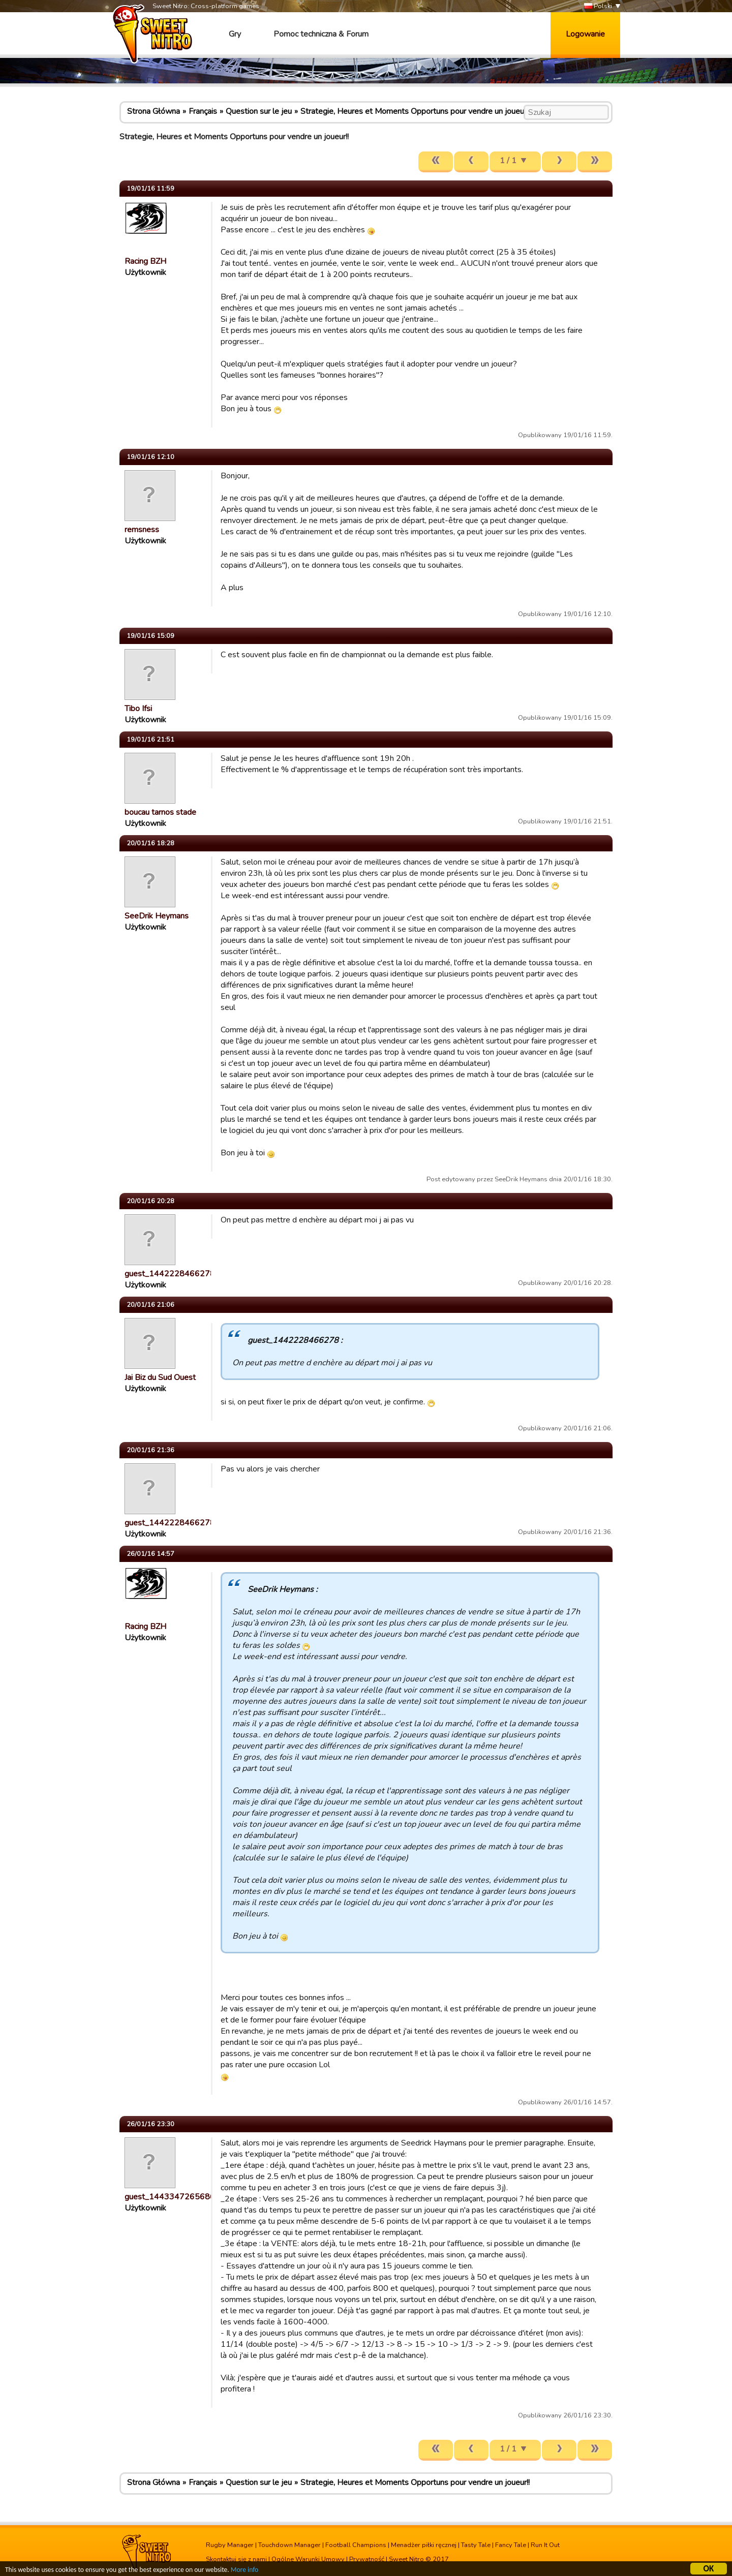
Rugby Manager (230, 2545)
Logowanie (585, 34)
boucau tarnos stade (160, 812)
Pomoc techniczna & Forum (321, 34)
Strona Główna (153, 111)
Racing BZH (145, 261)
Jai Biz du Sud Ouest (160, 1377)
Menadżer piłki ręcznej (423, 2545)
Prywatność (366, 2559)
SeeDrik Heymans (157, 916)
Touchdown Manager (289, 2545)
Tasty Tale (476, 2545)
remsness (142, 529)
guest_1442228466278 (170, 1273)
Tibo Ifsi (138, 708)
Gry (235, 34)
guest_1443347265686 (170, 2196)
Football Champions (355, 2545)
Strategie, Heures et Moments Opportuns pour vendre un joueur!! (415, 111)
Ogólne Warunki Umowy (308, 2559)
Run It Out (545, 2545)
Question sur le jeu (259, 111)
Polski (598, 6)
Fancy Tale (510, 2545)
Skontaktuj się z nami (236, 2559)
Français (203, 111)
